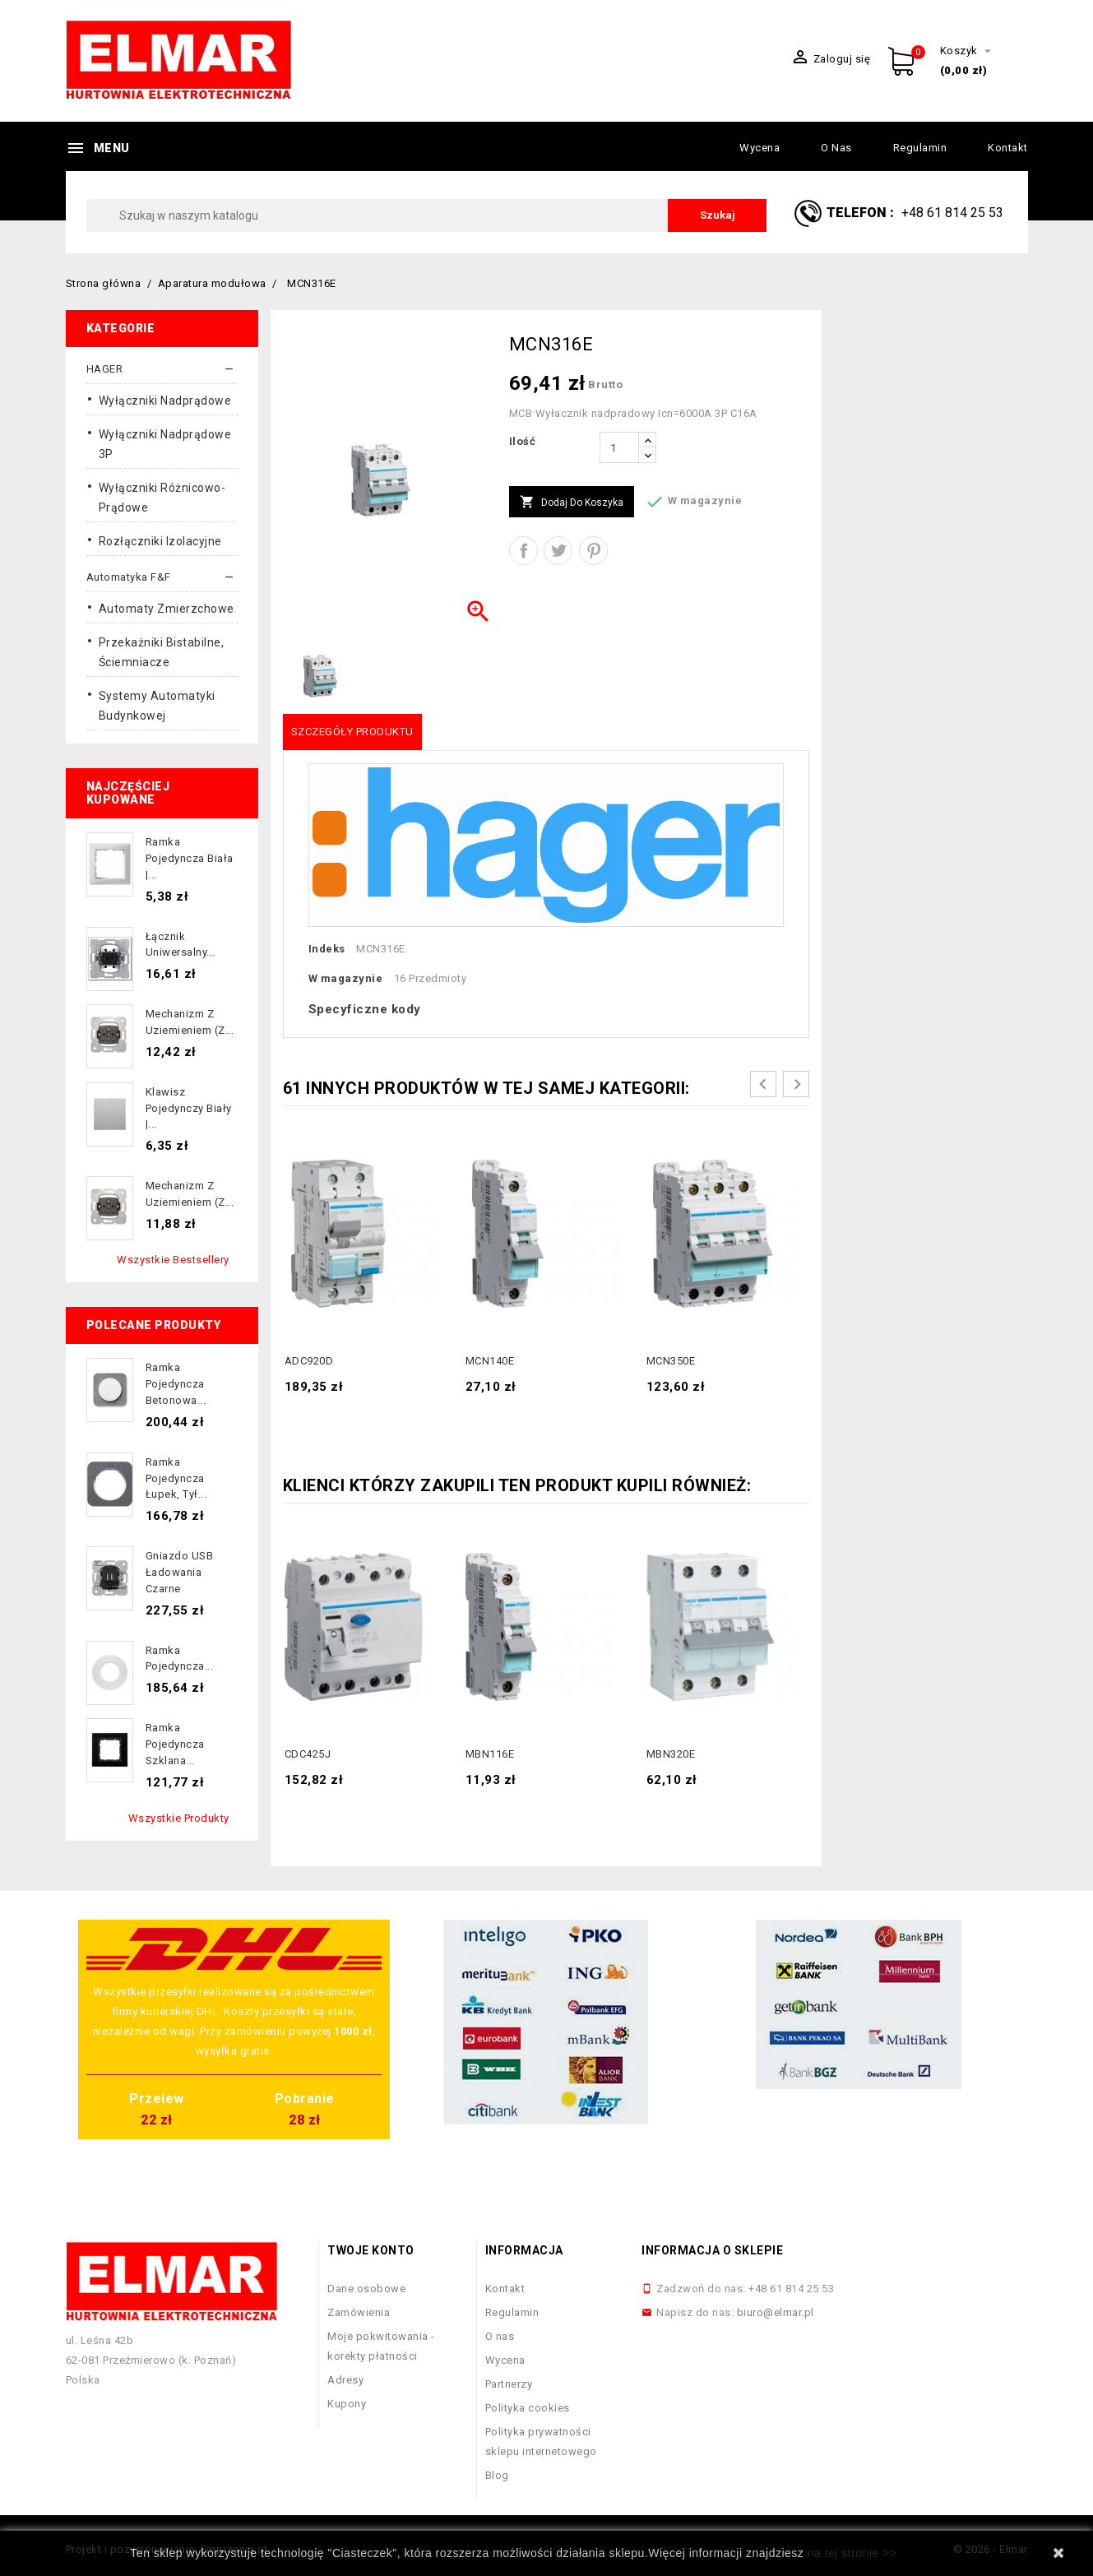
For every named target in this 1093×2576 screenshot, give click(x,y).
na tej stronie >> (852, 2553)
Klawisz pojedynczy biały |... (189, 1108)
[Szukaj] (426, 215)
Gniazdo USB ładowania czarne (180, 1572)
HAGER (104, 369)
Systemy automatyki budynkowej (157, 705)
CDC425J (308, 1754)
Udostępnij (523, 550)
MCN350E (671, 1361)
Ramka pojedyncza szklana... (175, 1744)
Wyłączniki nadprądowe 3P (165, 444)
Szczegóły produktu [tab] (352, 731)
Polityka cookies (527, 2408)
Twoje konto (371, 2250)
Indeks (326, 949)
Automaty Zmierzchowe (166, 608)
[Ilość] (619, 447)
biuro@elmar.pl (775, 2312)
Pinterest (593, 550)
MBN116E (490, 1754)
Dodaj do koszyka (571, 502)
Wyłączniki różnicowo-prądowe (162, 497)
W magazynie (345, 978)
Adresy (345, 2380)
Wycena (759, 147)
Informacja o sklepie (712, 2250)
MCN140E (490, 1361)
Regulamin (920, 147)
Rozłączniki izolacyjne (160, 541)
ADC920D (309, 1361)
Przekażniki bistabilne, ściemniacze (162, 652)
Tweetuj (558, 550)
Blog (497, 2475)
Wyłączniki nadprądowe (165, 400)
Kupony (346, 2404)
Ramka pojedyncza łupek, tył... (176, 1478)
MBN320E (671, 1754)
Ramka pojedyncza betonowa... (176, 1383)
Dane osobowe (366, 2288)
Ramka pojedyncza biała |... (190, 858)
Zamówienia (358, 2312)
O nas (836, 147)
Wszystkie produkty (178, 1818)
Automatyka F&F (128, 577)
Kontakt (1008, 147)
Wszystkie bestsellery (173, 1259)
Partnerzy (509, 2384)
